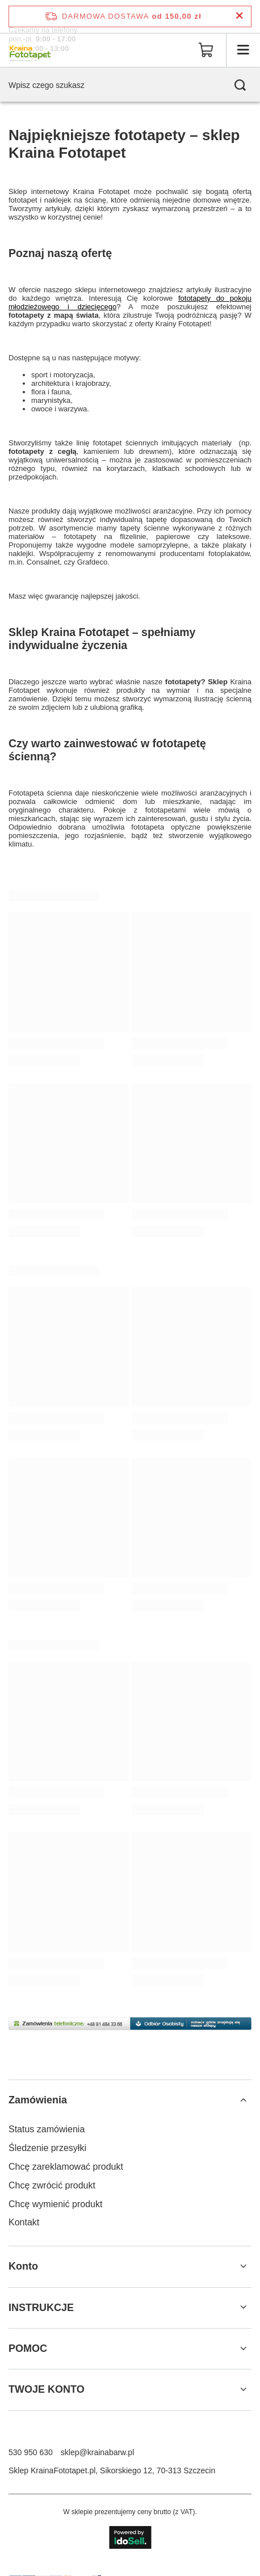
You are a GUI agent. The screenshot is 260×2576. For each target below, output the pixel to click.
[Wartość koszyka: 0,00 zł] (206, 50)
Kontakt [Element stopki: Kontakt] (24, 2222)
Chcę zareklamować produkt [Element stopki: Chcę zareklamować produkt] (66, 2166)
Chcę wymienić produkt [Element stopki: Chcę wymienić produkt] (55, 2204)
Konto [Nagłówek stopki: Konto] (23, 2266)
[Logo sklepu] (30, 50)
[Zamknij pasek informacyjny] (239, 16)
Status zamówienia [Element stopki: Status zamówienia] (47, 2129)
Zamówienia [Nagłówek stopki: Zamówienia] (38, 2100)
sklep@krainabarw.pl (97, 2452)
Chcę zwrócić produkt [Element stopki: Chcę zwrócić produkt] (52, 2185)
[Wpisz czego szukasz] (130, 85)
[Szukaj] (240, 85)
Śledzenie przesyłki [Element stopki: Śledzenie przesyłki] (47, 2148)
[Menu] (243, 50)
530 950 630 (31, 2452)
